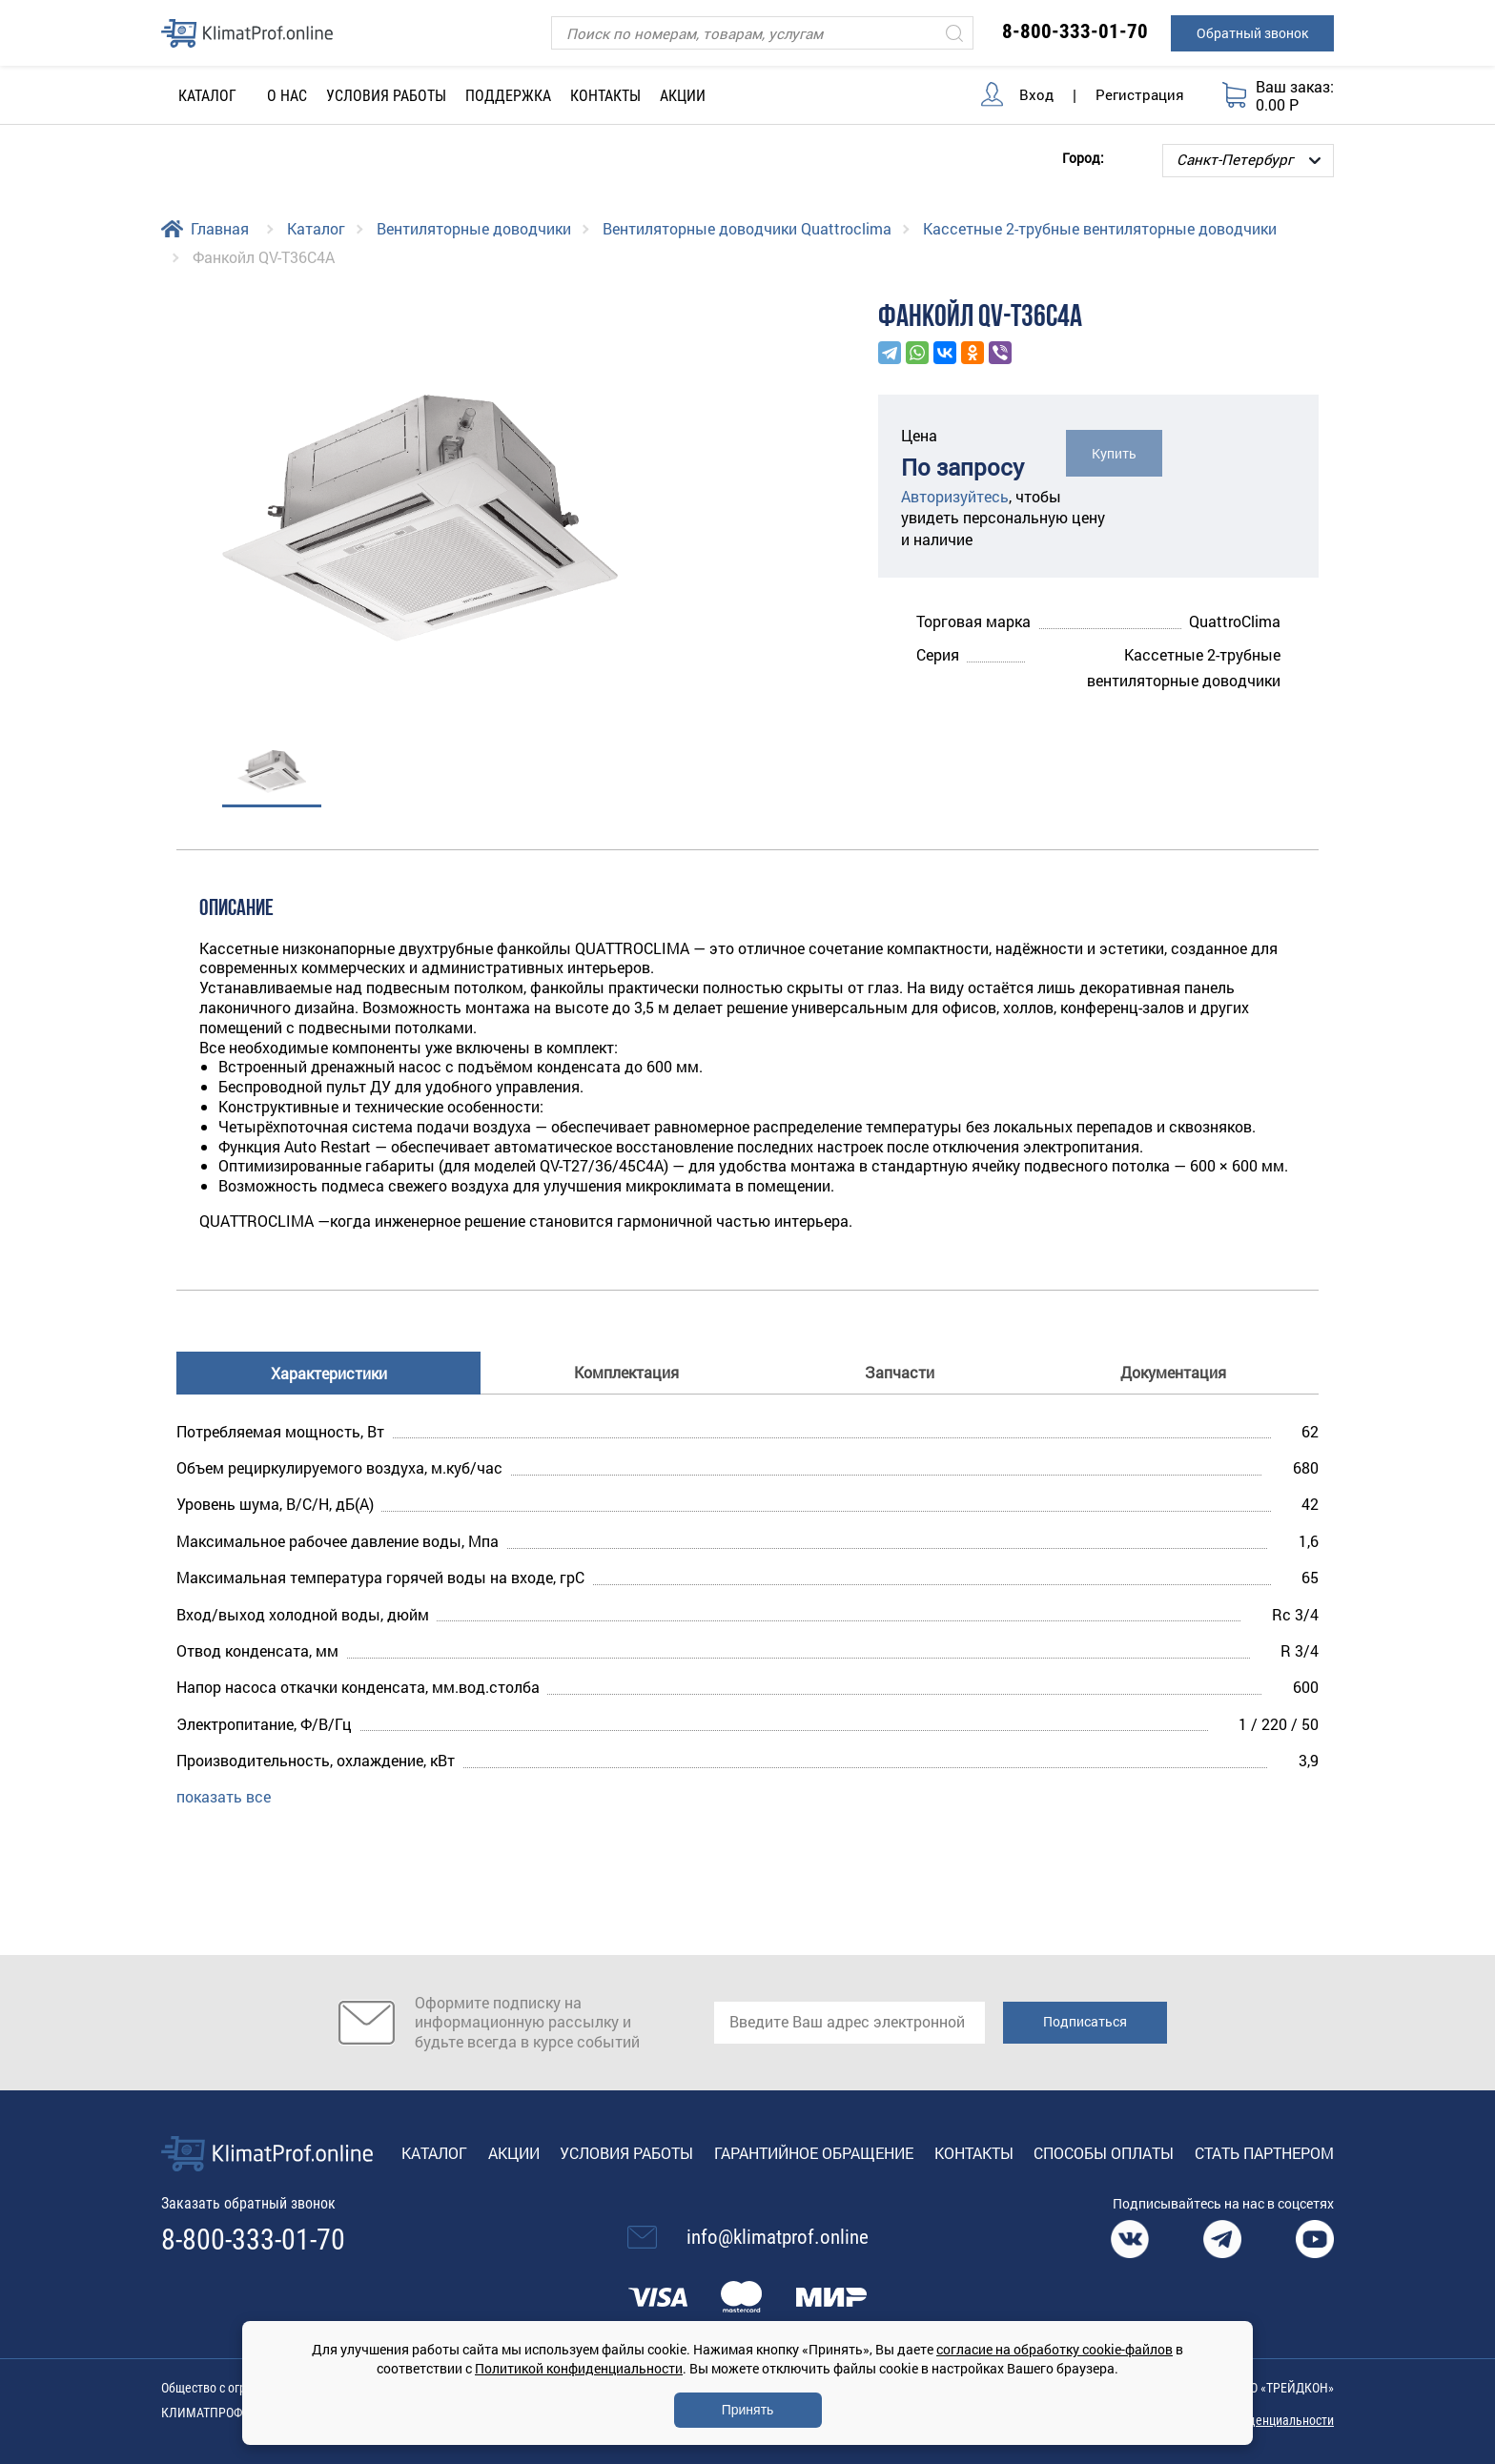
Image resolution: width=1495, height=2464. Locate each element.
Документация (1173, 1372)
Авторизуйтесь (955, 496)
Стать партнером (1264, 2153)
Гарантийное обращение (813, 2153)
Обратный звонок (1252, 33)
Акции (683, 96)
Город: (1083, 157)
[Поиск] (762, 33)
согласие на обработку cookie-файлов (1054, 2349)
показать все (223, 1796)
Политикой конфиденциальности (579, 2368)
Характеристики (329, 1373)
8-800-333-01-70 (1075, 31)
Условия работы (386, 96)
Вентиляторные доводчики (474, 228)
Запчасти (899, 1372)
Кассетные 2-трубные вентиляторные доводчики (1100, 228)
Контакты (605, 96)
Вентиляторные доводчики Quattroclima (747, 228)
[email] (849, 2023)
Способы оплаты (1104, 2153)
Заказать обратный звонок (248, 2203)
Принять (748, 2409)
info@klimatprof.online (777, 2237)
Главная (220, 228)
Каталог (316, 228)
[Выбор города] (1248, 160)
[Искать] (954, 33)
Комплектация (626, 1372)
